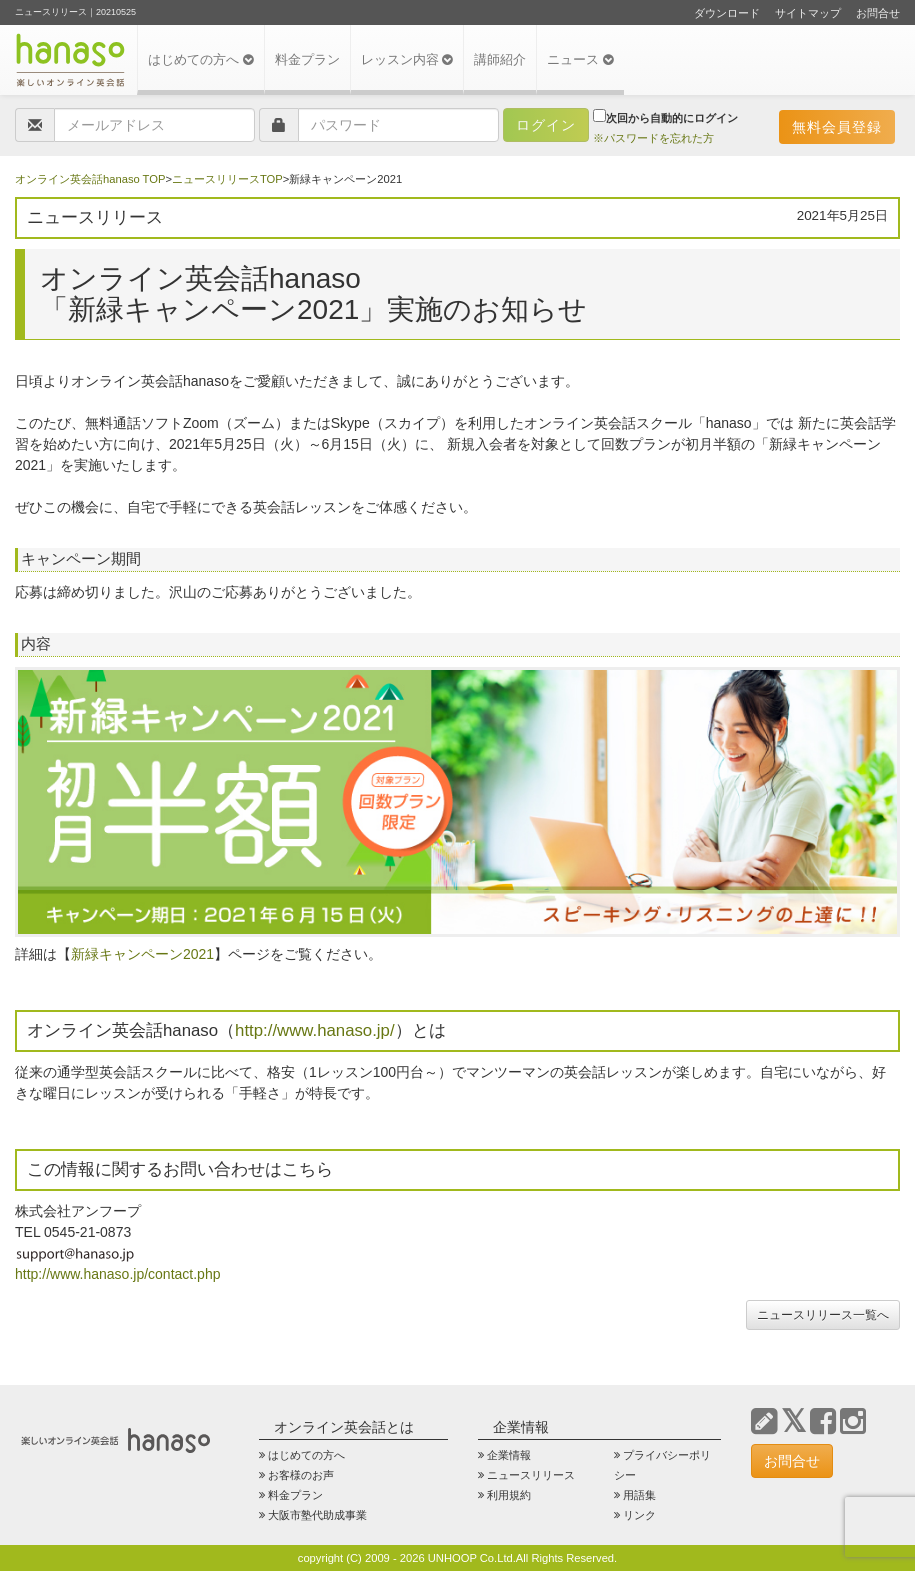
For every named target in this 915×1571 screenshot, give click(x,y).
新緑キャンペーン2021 (142, 954)
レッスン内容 (407, 60)
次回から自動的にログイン (665, 116)
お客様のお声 (301, 1475)
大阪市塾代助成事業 (317, 1515)
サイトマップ (808, 13)
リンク (639, 1515)
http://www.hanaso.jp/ (315, 1030)
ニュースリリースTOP (227, 179)
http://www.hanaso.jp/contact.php (117, 1274)
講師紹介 (500, 60)
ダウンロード (727, 13)
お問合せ (878, 13)
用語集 (639, 1495)
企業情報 (509, 1455)
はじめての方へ (201, 60)
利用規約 (509, 1495)
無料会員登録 (837, 127)
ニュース (580, 60)
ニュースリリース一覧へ (823, 1315)
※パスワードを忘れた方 (653, 138)
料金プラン (307, 60)
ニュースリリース (531, 1475)
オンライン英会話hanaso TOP (90, 179)
